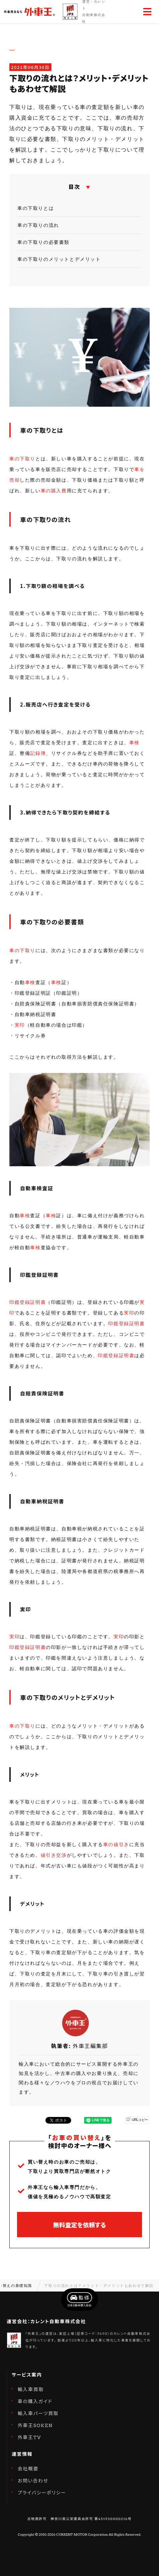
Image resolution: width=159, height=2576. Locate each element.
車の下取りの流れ (38, 225)
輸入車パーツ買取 (38, 2413)
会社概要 (28, 2468)
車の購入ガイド (35, 2401)
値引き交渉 (54, 1855)
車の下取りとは (35, 208)
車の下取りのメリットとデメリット (59, 259)
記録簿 (38, 753)
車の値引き (116, 1844)
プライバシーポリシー (42, 2492)
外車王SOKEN (35, 2425)
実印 (20, 1025)
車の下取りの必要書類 (43, 242)
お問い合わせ (33, 2480)
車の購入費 (54, 490)
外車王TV (29, 2437)
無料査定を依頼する (79, 2224)
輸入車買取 (31, 2389)
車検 (134, 742)
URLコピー (138, 2120)
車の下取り (22, 458)
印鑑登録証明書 (27, 1302)
